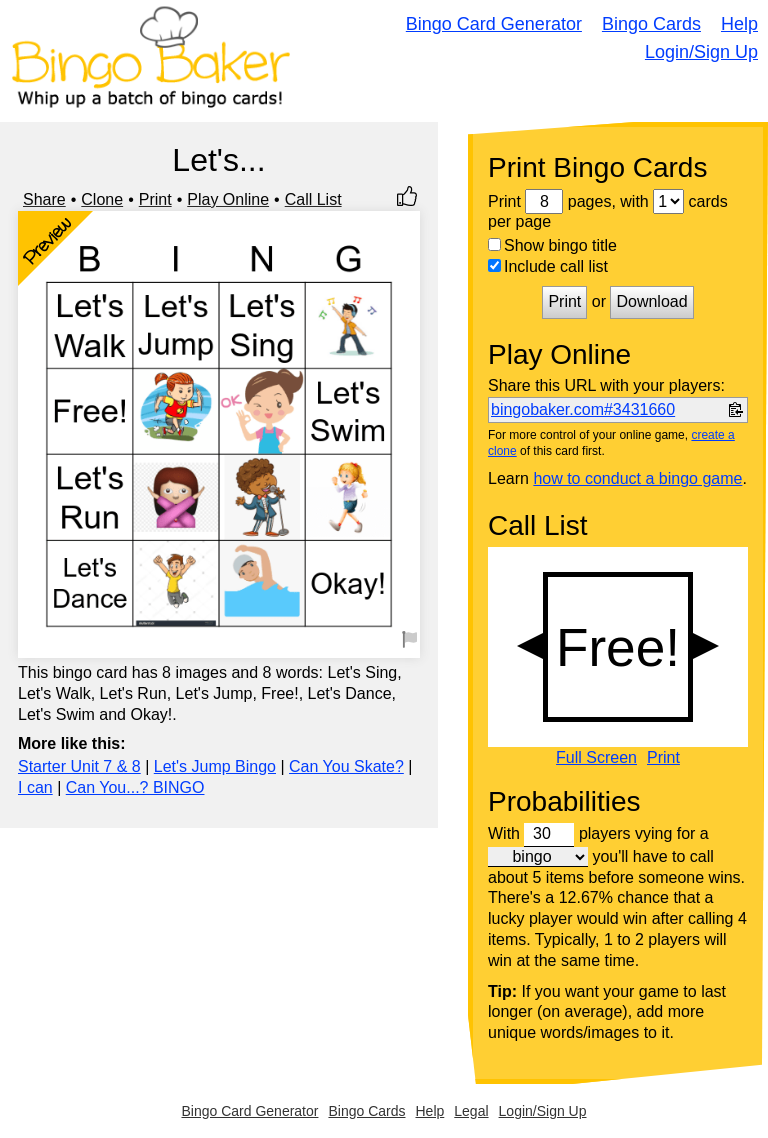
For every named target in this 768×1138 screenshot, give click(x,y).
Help (739, 24)
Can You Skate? (346, 766)
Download (651, 301)
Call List (313, 199)
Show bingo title (552, 245)
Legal (471, 1111)
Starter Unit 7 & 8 (79, 766)
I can (35, 787)
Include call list (548, 266)
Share (44, 199)
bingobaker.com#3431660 (583, 409)
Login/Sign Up (701, 52)
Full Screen (596, 758)
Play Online (228, 199)
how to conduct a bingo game (637, 478)
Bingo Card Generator (494, 24)
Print (155, 199)
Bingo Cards (651, 24)
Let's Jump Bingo (215, 766)
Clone (102, 199)
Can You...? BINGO (135, 787)
